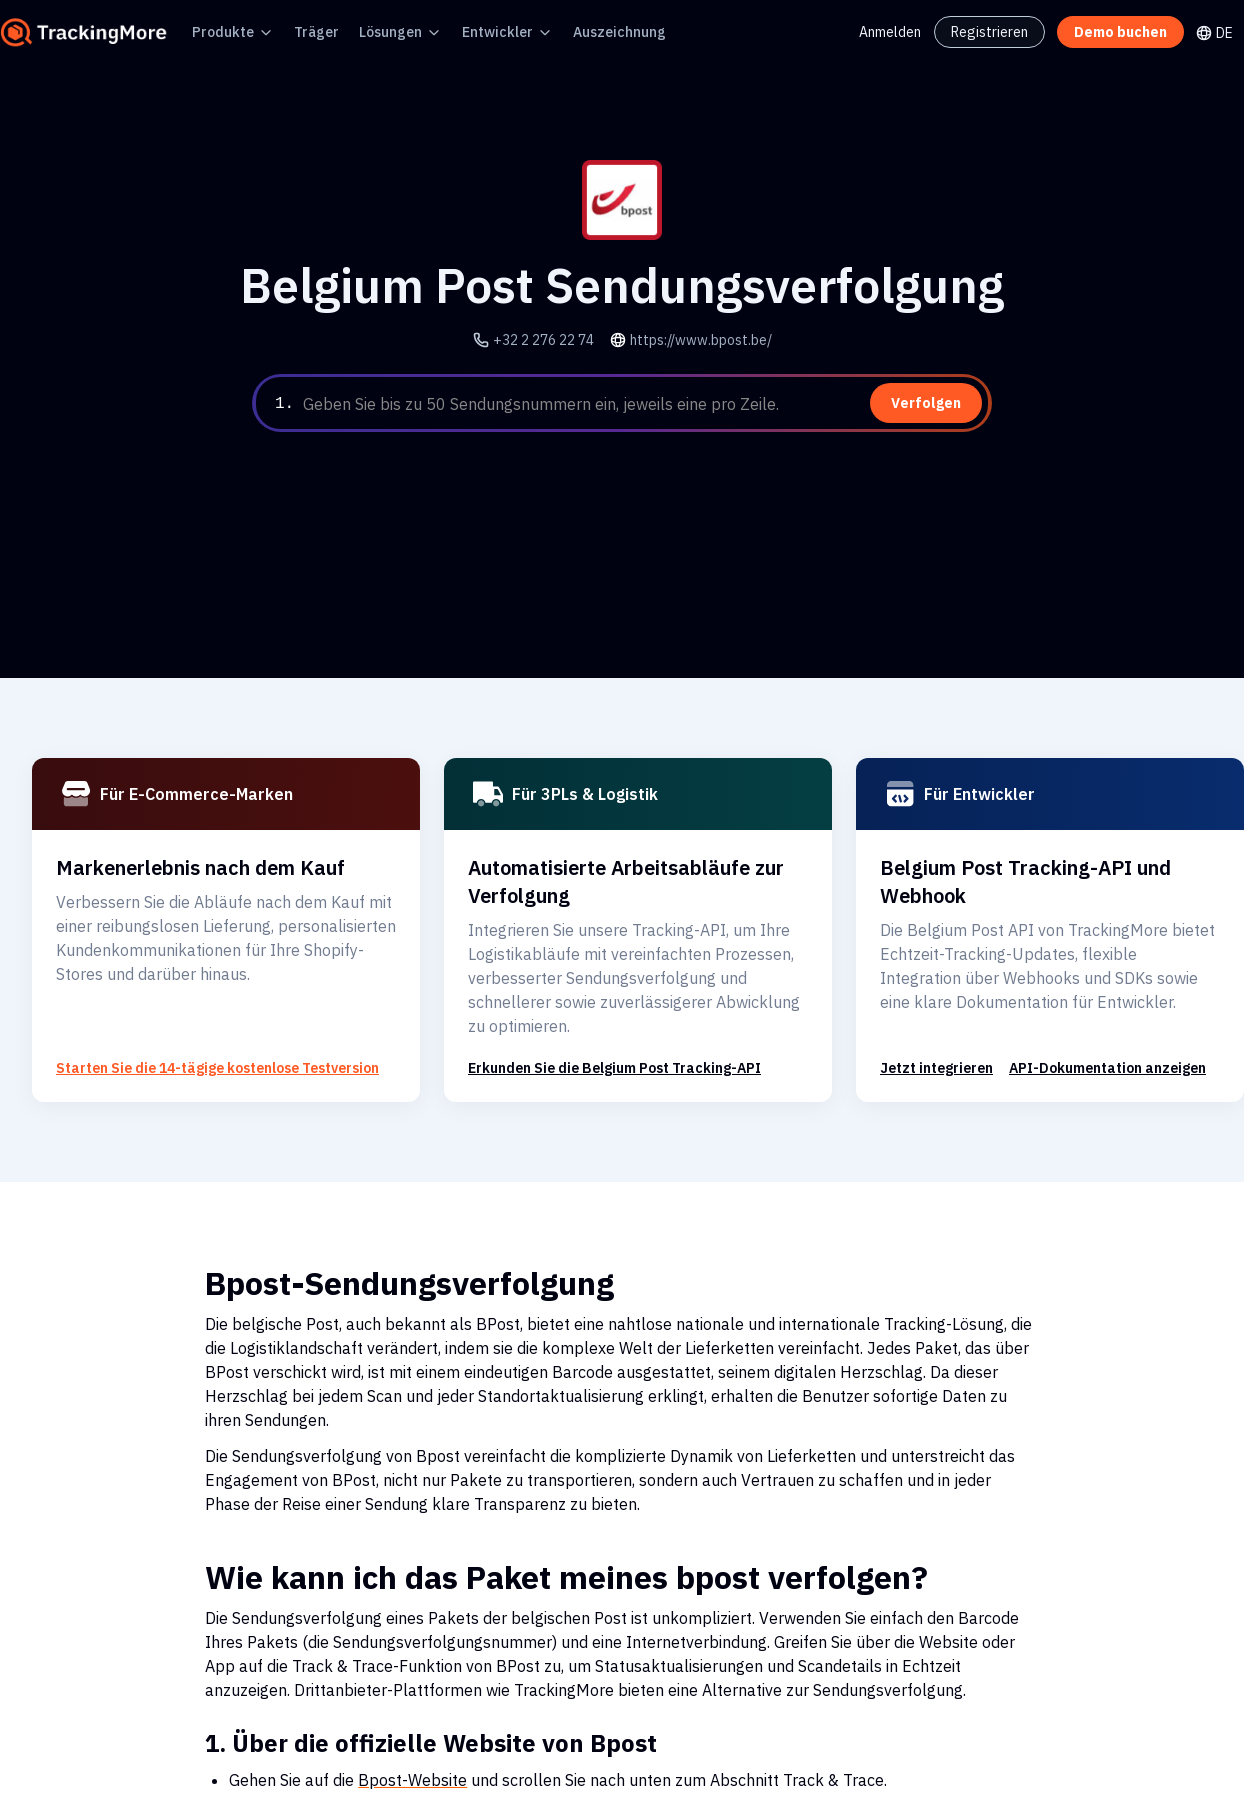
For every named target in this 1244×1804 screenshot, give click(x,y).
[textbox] (643, 404)
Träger (301, 31)
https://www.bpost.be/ (696, 339)
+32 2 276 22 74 (553, 339)
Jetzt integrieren (929, 1043)
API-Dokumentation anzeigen (1083, 1043)
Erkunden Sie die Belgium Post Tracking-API (604, 1043)
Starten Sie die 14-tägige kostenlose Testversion (196, 1043)
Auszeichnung (576, 31)
